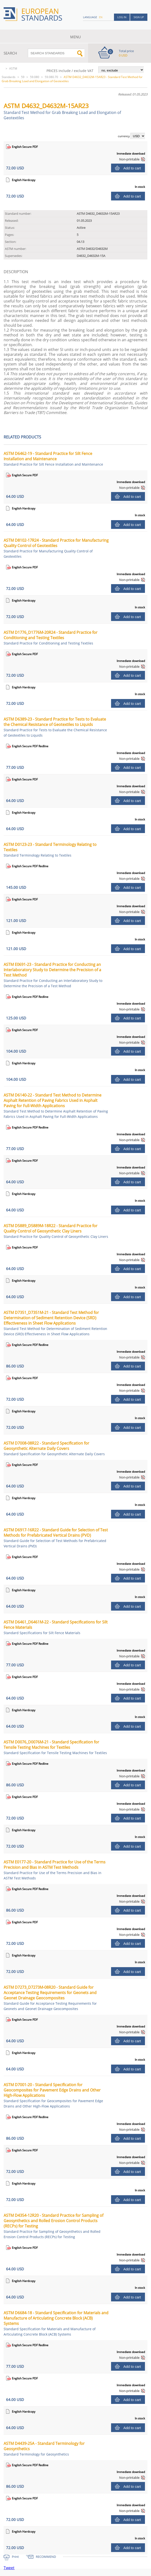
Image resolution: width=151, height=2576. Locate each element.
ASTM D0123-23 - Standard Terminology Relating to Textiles (50, 850)
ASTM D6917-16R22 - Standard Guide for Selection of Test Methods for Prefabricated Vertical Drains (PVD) (56, 1537)
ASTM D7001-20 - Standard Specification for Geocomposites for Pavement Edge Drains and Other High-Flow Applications (53, 2095)
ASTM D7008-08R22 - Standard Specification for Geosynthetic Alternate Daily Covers (54, 1448)
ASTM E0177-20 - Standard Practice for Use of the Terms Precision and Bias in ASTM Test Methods (55, 1869)
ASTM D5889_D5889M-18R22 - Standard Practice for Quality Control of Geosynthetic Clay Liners (56, 1231)
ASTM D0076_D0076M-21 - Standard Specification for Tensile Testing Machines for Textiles (55, 1747)
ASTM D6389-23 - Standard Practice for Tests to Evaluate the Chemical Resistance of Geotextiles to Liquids (55, 727)
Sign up (139, 17)
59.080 (34, 77)
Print (15, 2556)
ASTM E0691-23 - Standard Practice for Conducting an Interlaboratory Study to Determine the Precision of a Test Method (53, 975)
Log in (121, 17)
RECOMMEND (46, 2556)
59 (22, 77)
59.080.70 (51, 77)
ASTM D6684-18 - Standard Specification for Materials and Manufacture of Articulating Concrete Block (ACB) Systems (56, 2323)
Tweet (9, 2567)
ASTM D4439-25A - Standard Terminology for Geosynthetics (44, 2449)
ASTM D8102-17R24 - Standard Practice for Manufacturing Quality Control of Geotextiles (56, 548)
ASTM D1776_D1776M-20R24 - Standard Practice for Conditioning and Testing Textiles (51, 637)
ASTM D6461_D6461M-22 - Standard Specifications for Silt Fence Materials (56, 1627)
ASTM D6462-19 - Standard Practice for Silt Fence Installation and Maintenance (53, 459)
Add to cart (132, 168)
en (100, 17)
